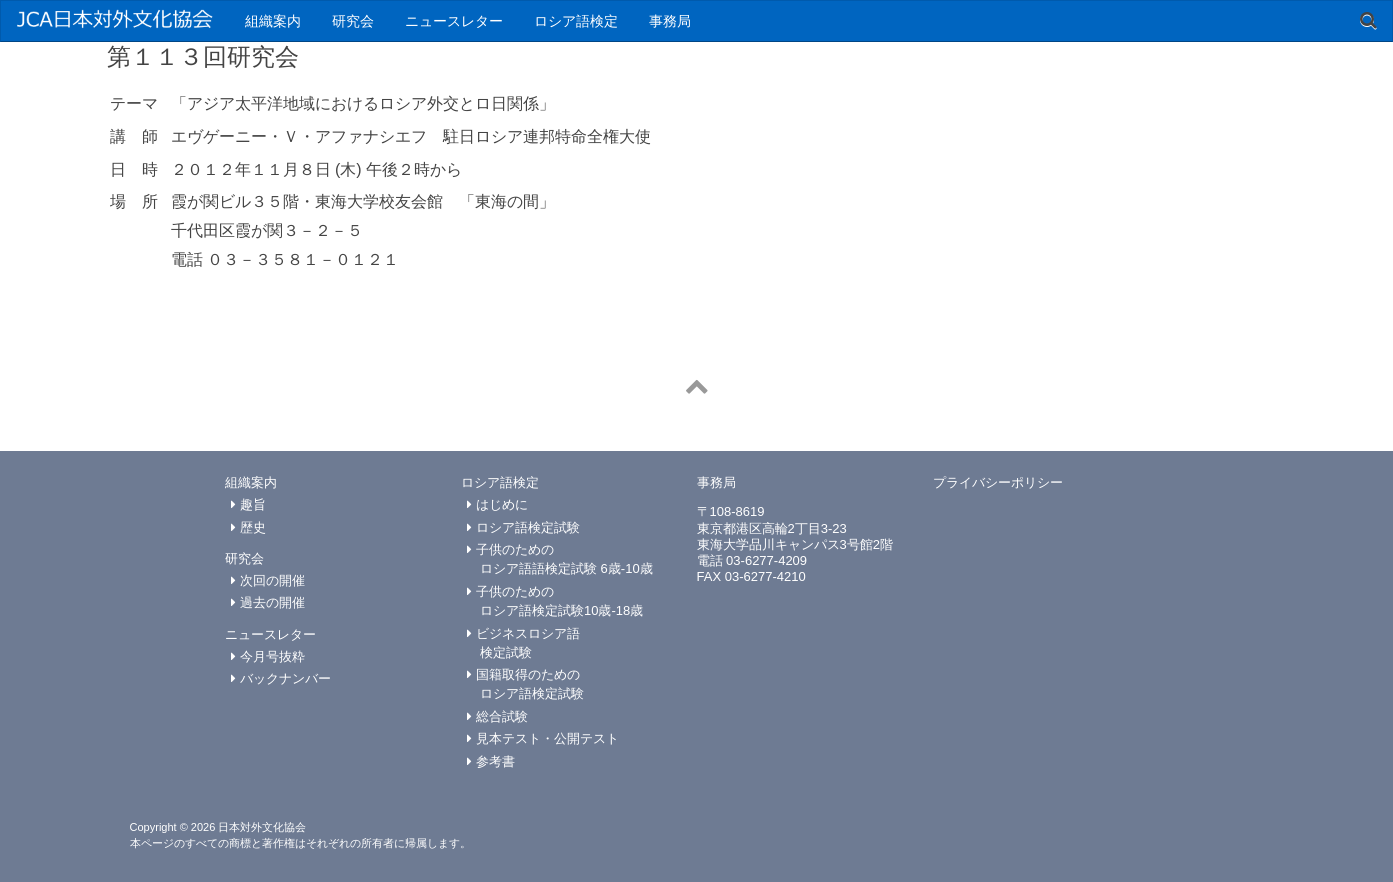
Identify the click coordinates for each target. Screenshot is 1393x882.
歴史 (248, 527)
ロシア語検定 (576, 21)
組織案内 (273, 21)
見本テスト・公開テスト (543, 738)
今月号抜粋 (268, 656)
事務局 (670, 21)
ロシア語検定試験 (523, 527)
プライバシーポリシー (998, 482)
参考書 (491, 761)
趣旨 (248, 504)
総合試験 (497, 716)
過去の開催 (268, 602)
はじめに (497, 504)
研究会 (353, 21)
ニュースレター (454, 21)
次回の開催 (268, 580)
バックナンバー (281, 678)
